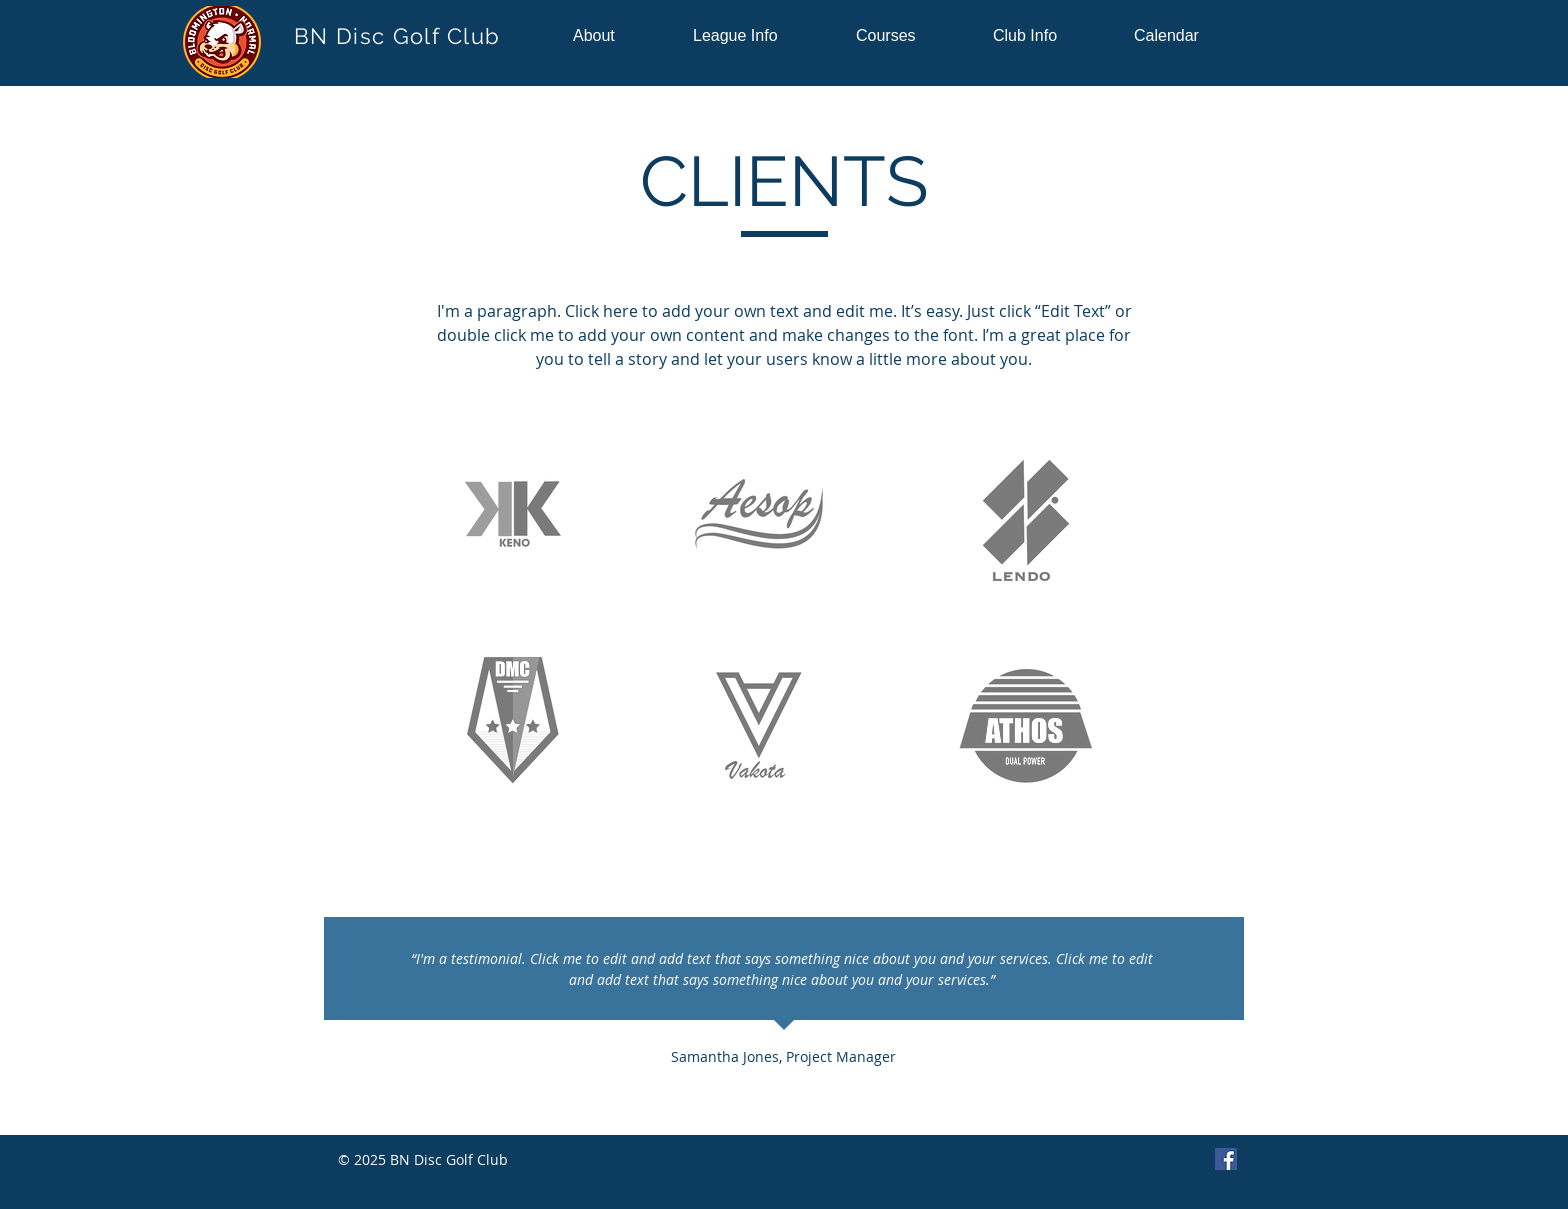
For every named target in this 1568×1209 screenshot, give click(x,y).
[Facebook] (1226, 1159)
